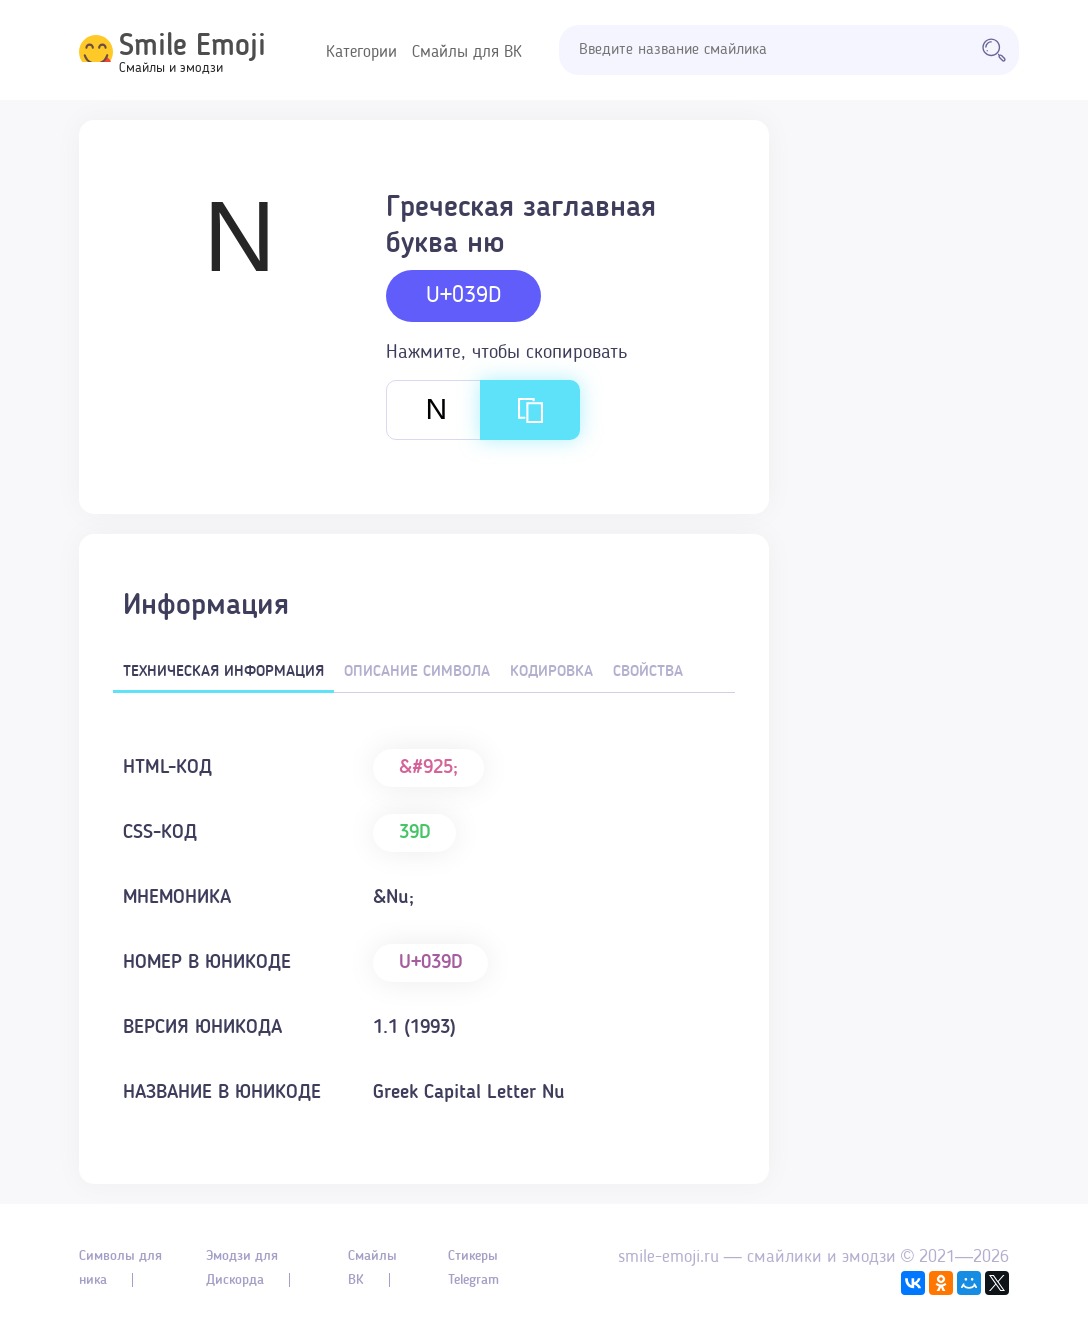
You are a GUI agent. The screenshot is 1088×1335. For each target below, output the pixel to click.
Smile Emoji (192, 47)
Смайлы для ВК (467, 52)
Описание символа (417, 672)
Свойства (648, 672)
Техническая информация (223, 672)
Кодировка (551, 672)
